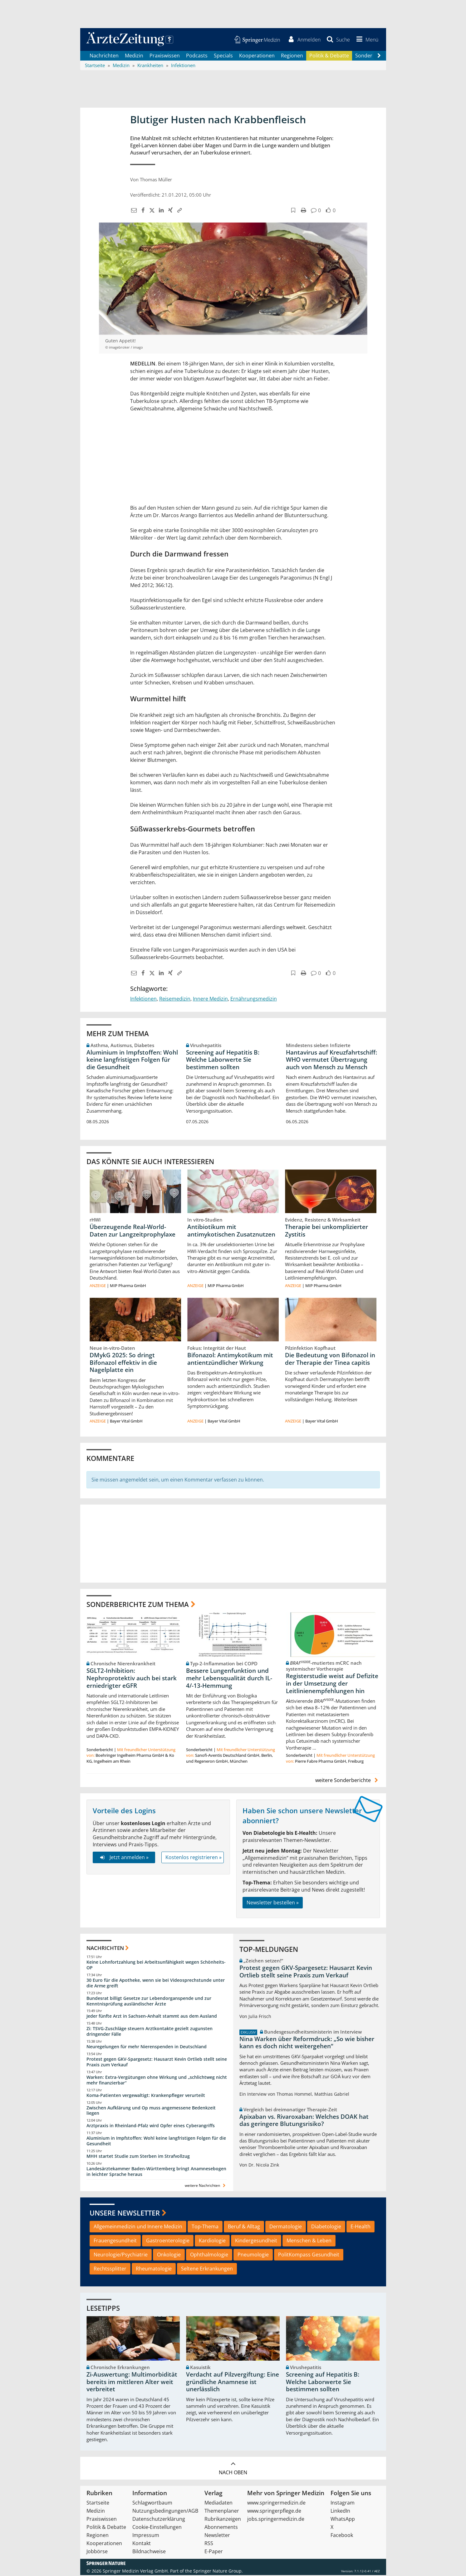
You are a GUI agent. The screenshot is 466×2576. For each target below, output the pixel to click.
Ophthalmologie (209, 2255)
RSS (208, 2544)
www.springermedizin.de (276, 2503)
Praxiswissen (165, 56)
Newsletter (217, 2536)
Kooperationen (257, 56)
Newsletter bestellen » (273, 1903)
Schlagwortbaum (152, 2503)
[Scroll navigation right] (379, 56)
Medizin (134, 56)
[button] (366, 40)
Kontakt (141, 2544)
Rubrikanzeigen (222, 2519)
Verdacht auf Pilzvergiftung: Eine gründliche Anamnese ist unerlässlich (232, 2382)
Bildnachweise (149, 2552)
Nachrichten (104, 56)
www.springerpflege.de (274, 2511)
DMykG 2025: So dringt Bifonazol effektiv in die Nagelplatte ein (123, 1363)
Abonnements (221, 2528)
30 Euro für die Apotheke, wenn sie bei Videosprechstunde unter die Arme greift (155, 1984)
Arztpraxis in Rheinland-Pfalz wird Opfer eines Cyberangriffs (150, 2126)
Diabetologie (326, 2227)
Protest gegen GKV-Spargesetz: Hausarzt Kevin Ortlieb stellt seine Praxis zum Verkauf (156, 2063)
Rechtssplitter (110, 2269)
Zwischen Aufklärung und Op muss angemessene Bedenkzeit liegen (151, 2111)
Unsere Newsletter (125, 2213)
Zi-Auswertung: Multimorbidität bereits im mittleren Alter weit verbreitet (131, 2382)
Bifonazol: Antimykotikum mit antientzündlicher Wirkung (230, 1360)
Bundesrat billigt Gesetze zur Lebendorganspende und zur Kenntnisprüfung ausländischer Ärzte (148, 2002)
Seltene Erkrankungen (207, 2269)
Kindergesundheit (256, 2241)
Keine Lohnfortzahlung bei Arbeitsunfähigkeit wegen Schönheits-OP (156, 1965)
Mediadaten (218, 2503)
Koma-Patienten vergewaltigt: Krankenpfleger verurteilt (145, 2096)
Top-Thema (205, 2227)
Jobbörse (97, 2552)
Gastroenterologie (167, 2241)
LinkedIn (340, 2511)
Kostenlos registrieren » (193, 1858)
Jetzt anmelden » (124, 1858)
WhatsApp (343, 2519)
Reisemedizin (174, 999)
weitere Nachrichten (206, 2186)
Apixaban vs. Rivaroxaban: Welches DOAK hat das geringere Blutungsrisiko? (304, 2121)
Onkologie (169, 2255)
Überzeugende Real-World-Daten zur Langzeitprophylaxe (132, 1231)
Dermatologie (285, 2227)
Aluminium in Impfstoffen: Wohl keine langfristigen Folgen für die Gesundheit (132, 1060)
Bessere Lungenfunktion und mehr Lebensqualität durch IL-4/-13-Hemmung (229, 1679)
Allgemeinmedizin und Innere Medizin (138, 2227)
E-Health (360, 2227)
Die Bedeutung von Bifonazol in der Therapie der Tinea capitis (330, 1360)
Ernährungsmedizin (253, 999)
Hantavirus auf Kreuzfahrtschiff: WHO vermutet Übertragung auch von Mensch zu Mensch (331, 1060)
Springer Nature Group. (218, 2572)
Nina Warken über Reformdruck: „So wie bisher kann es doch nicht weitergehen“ (306, 2043)
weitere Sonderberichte (347, 1781)
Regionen (292, 56)
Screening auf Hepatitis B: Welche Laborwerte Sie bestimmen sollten (222, 1060)
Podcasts (197, 56)
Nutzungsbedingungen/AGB (165, 2511)
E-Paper (213, 2552)
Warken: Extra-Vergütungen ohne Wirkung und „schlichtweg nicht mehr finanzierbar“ (156, 2081)
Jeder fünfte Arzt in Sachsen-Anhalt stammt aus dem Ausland (151, 2017)
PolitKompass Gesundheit (308, 2255)
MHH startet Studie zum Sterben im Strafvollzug (138, 2157)
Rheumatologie (154, 2269)
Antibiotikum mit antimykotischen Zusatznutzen (231, 1231)
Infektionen (143, 999)
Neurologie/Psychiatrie (121, 2255)
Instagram (343, 2503)
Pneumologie (253, 2255)
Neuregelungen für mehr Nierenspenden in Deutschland (146, 2047)
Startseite (97, 2503)
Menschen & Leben (309, 2241)
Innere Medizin (210, 999)
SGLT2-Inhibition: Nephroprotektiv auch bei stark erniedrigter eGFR (131, 1679)
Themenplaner (221, 2511)
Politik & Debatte (329, 56)
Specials (223, 56)
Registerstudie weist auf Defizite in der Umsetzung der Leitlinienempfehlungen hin (332, 1684)
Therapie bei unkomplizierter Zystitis (326, 1231)
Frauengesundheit (115, 2241)
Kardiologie (212, 2241)
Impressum (145, 2536)
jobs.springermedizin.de (275, 2519)
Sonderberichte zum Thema (137, 1605)
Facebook (342, 2536)
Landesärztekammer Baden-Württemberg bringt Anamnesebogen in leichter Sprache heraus (156, 2172)
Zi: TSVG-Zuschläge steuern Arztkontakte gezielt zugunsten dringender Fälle (149, 2032)
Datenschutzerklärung (158, 2519)
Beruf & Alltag (244, 2227)
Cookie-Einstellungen (157, 2528)
